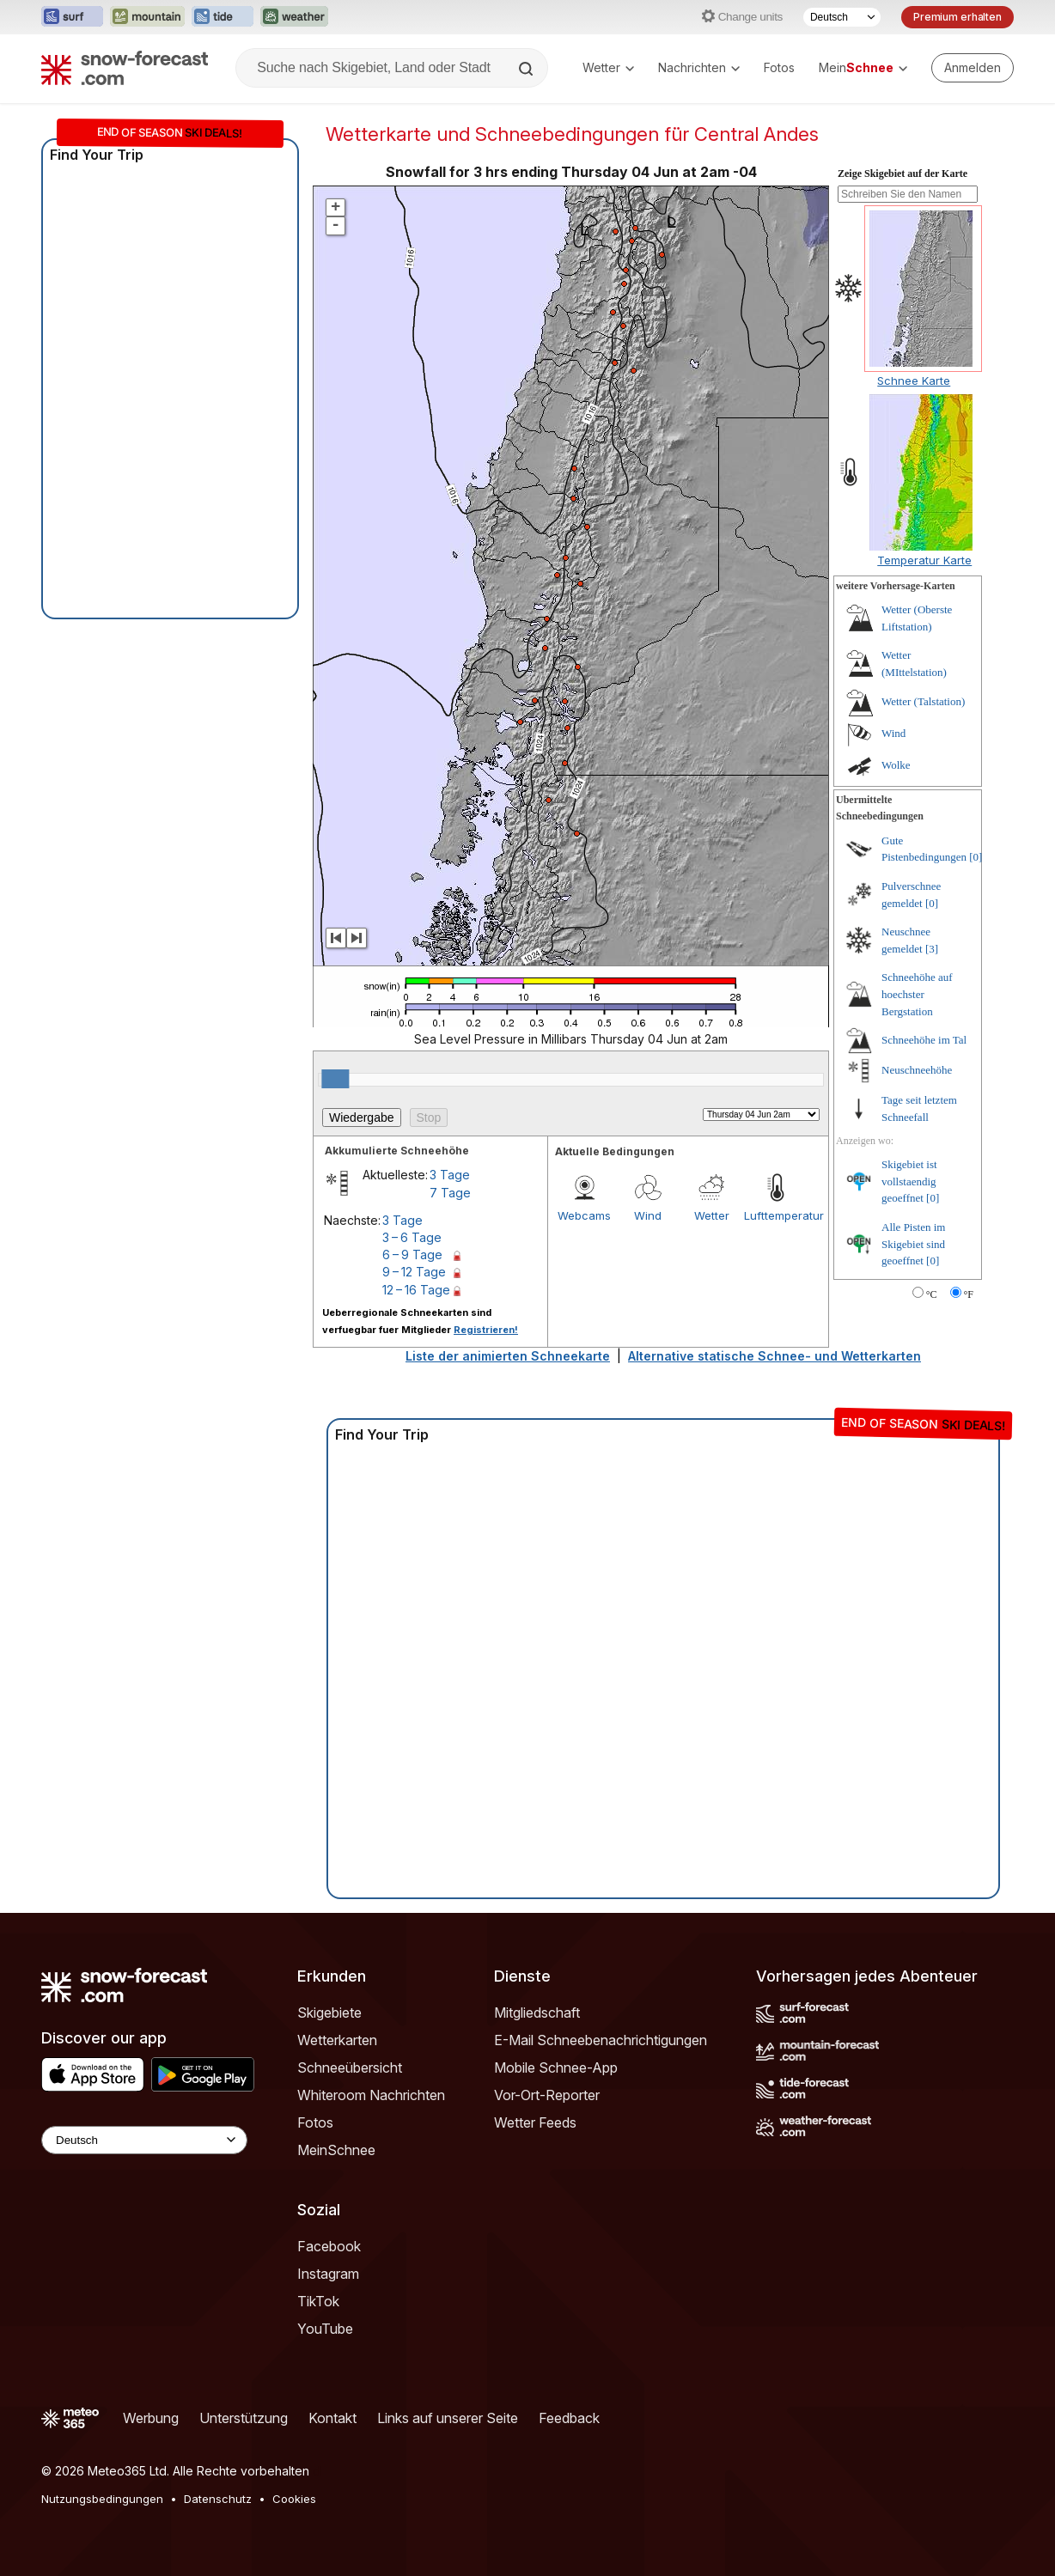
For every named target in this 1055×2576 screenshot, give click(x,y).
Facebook (329, 2246)
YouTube (325, 2328)
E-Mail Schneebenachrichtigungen (600, 2040)
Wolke (896, 764)
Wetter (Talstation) (923, 701)
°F (968, 1294)
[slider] (335, 1078)
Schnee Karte (913, 380)
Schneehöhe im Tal (924, 1039)
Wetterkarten (337, 2040)
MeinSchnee (336, 2150)
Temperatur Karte (924, 560)
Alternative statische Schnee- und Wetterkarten (774, 1356)
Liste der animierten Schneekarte (508, 1356)
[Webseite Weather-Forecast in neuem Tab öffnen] (294, 17)
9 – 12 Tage (414, 1271)
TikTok (318, 2301)
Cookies (294, 2499)
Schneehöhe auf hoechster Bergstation (917, 994)
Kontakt (332, 2418)
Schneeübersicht (349, 2067)
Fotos (779, 67)
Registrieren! (486, 1330)
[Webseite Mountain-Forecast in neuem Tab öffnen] (147, 17)
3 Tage (450, 1174)
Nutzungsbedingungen (102, 2499)
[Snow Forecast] (124, 68)
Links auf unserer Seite (447, 2418)
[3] (931, 948)
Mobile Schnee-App (556, 2067)
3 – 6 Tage (412, 1237)
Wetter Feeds (535, 2122)
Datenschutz (218, 2499)
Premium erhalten (957, 16)
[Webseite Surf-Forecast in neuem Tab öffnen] (72, 17)
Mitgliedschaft (537, 2012)
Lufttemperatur (776, 1215)
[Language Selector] (144, 2140)
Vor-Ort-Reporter (547, 2095)
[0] (975, 856)
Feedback (569, 2418)
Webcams (584, 1215)
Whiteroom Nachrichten (371, 2095)
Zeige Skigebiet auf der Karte (902, 173)
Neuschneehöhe (916, 1069)
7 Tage (450, 1192)
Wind (648, 1215)
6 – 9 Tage (412, 1254)
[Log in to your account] (972, 67)
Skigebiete (329, 2012)
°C (931, 1294)
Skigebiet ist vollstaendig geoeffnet (909, 1181)
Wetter (608, 67)
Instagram (328, 2273)
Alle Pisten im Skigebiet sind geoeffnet (913, 1244)
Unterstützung (243, 2418)
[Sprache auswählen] (842, 17)
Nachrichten (699, 67)
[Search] (527, 68)
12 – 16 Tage (416, 1289)
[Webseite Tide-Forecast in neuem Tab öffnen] (222, 17)
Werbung (151, 2418)
